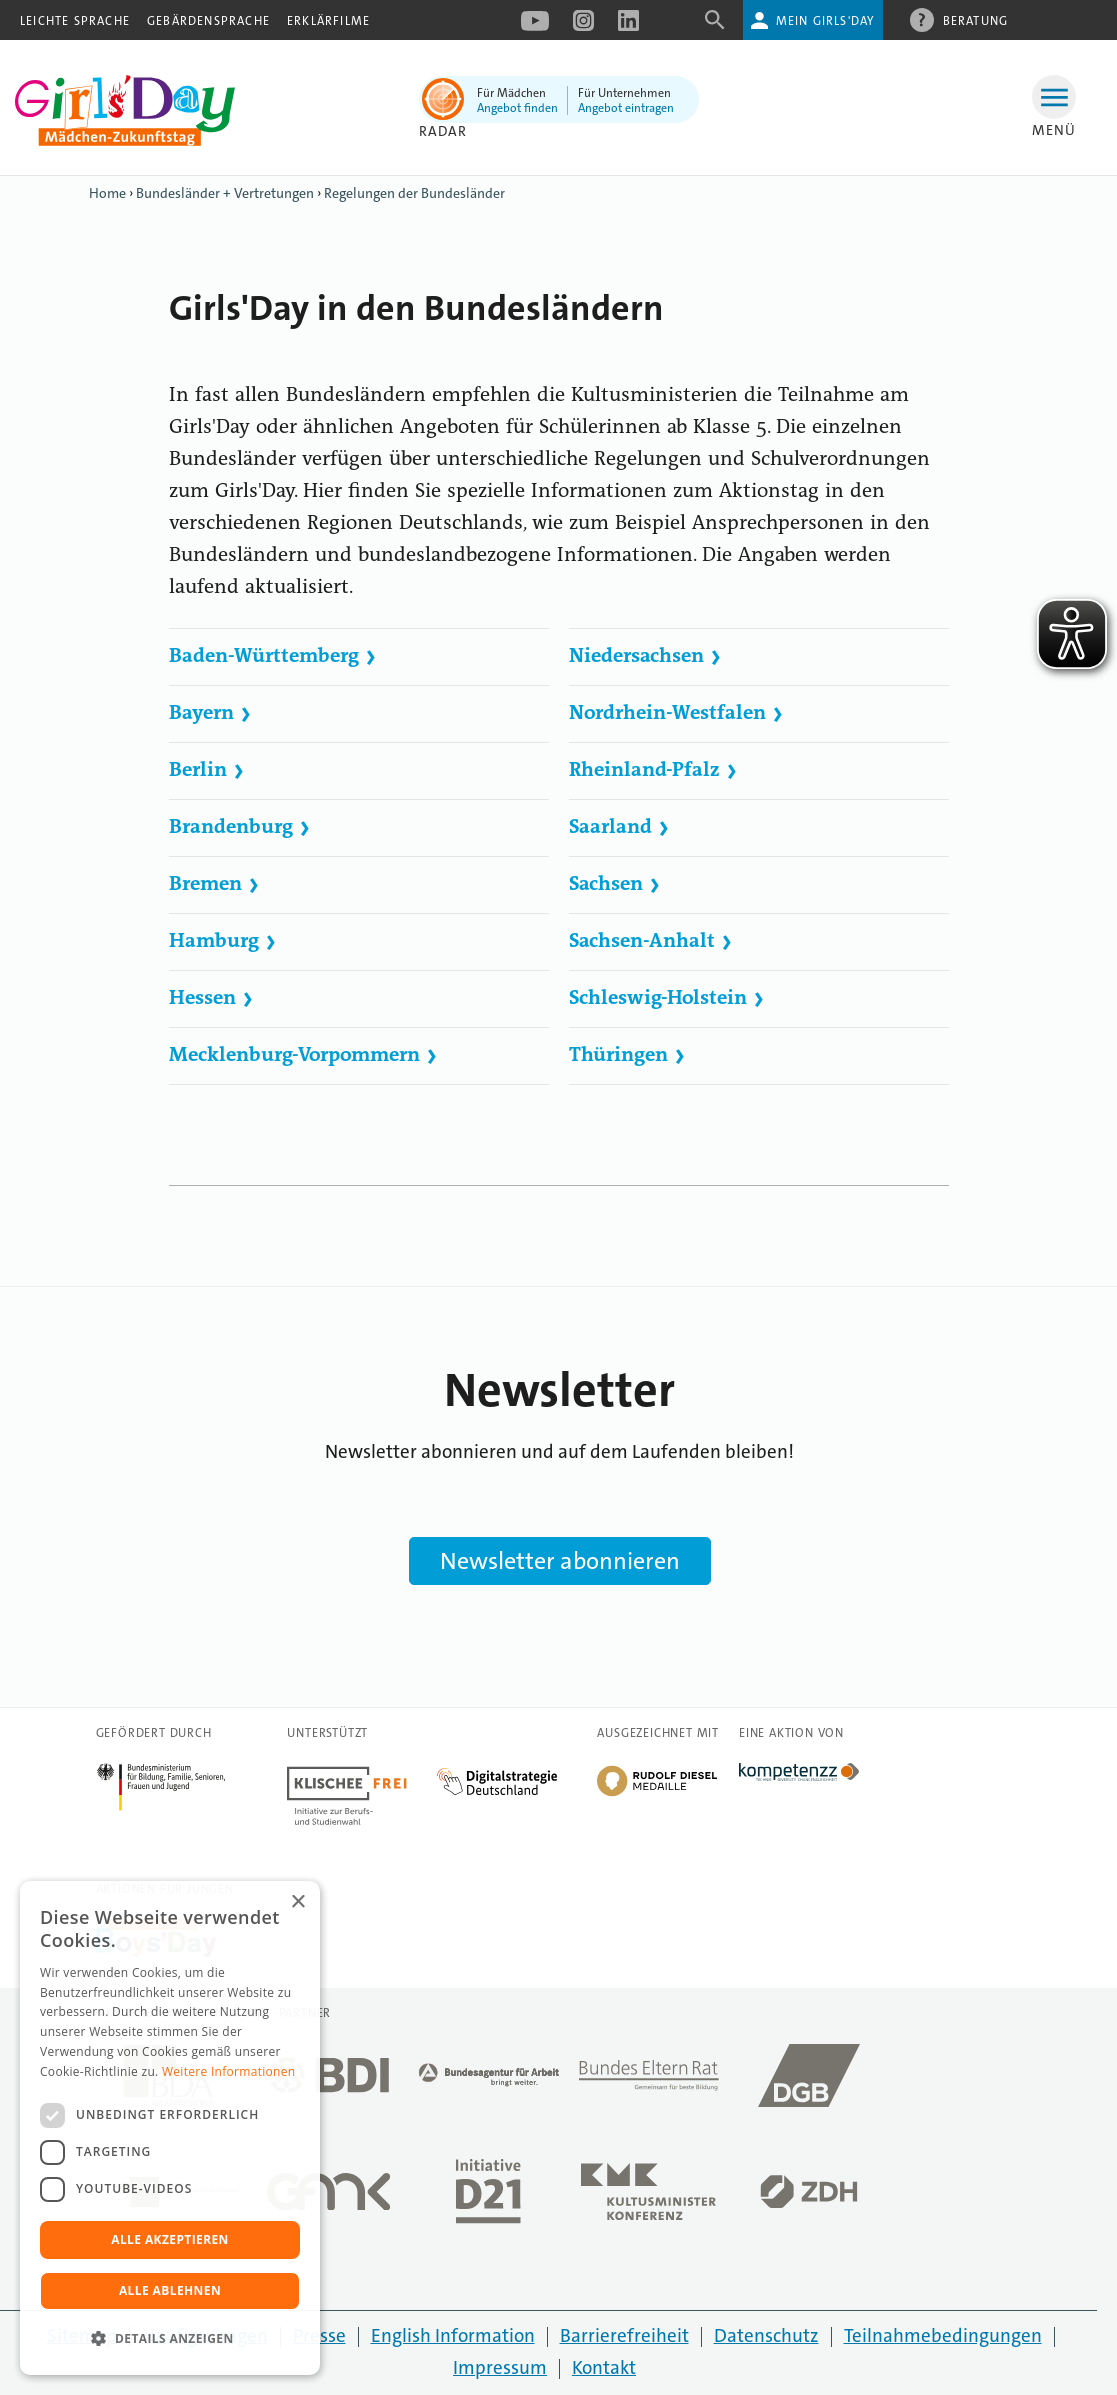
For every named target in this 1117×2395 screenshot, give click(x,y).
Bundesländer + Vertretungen (225, 193)
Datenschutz (766, 2335)
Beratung (976, 20)
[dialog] (170, 2128)
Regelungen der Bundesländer (414, 193)
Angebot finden (517, 108)
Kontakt (604, 2367)
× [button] (297, 1902)
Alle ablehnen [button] (170, 2290)
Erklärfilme (328, 21)
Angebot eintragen (626, 108)
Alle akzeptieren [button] (170, 2239)
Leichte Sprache (75, 21)
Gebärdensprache (208, 21)
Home (107, 193)
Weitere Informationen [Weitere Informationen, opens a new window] (229, 2071)
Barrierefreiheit (624, 2335)
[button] (170, 2339)
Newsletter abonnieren (560, 1561)
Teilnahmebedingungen (943, 2335)
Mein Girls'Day (825, 21)
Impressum (500, 2367)
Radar (443, 131)
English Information (453, 2335)
